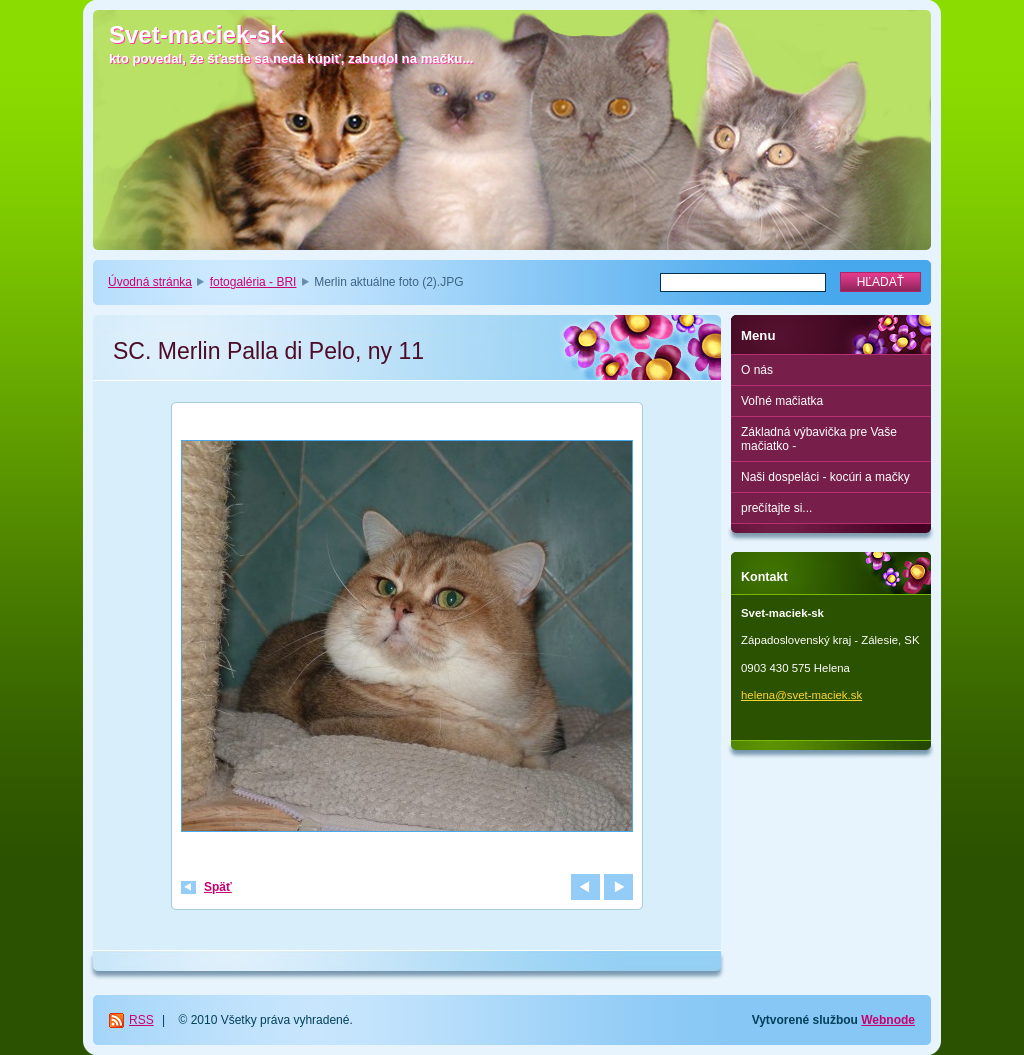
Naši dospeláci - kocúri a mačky (825, 477)
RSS (141, 1020)
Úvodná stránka (150, 282)
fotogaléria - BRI (253, 282)
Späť (218, 887)
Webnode (888, 1020)
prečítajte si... (776, 508)
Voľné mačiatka (782, 401)
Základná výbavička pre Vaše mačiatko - (819, 439)
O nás (757, 370)
